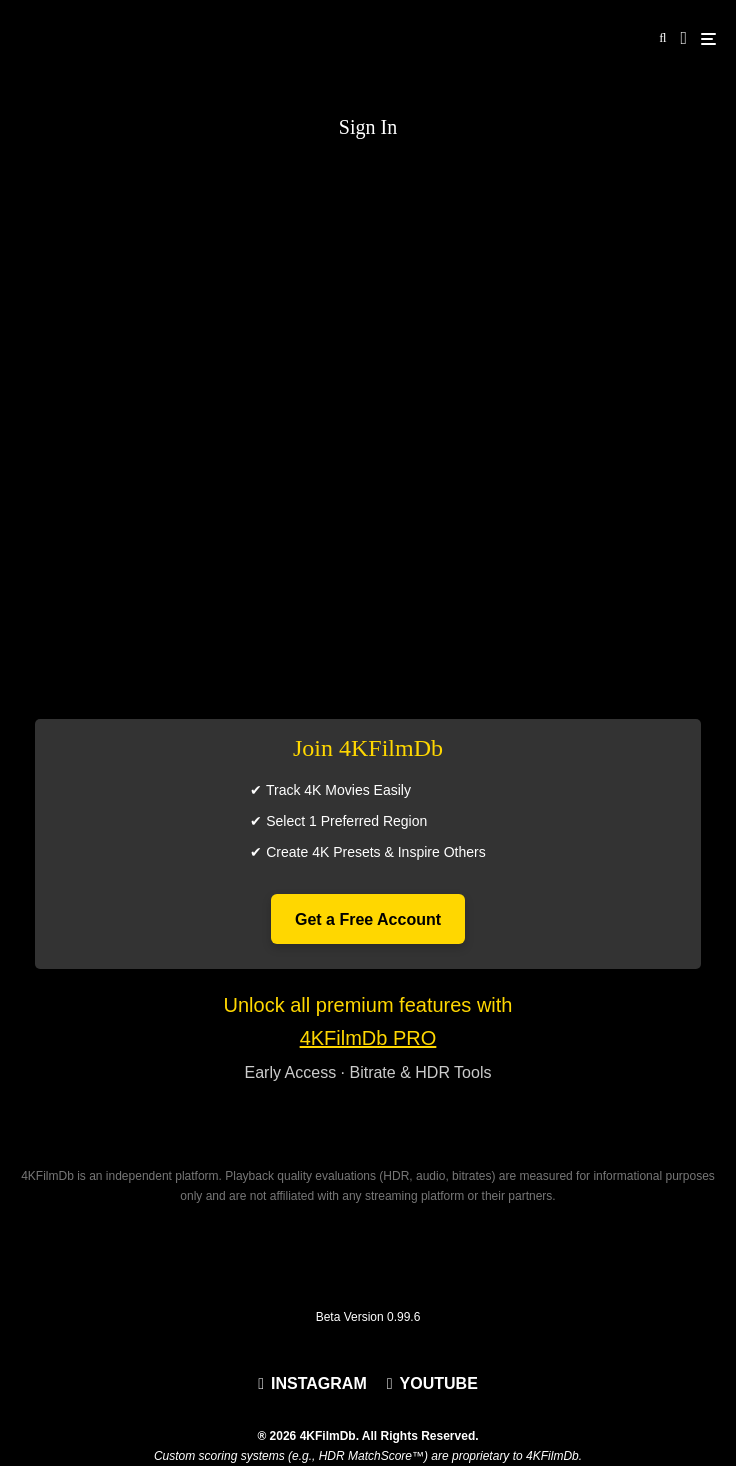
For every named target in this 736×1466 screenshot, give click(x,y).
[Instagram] (312, 1384)
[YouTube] (432, 1384)
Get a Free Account (368, 919)
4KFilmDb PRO (368, 1038)
